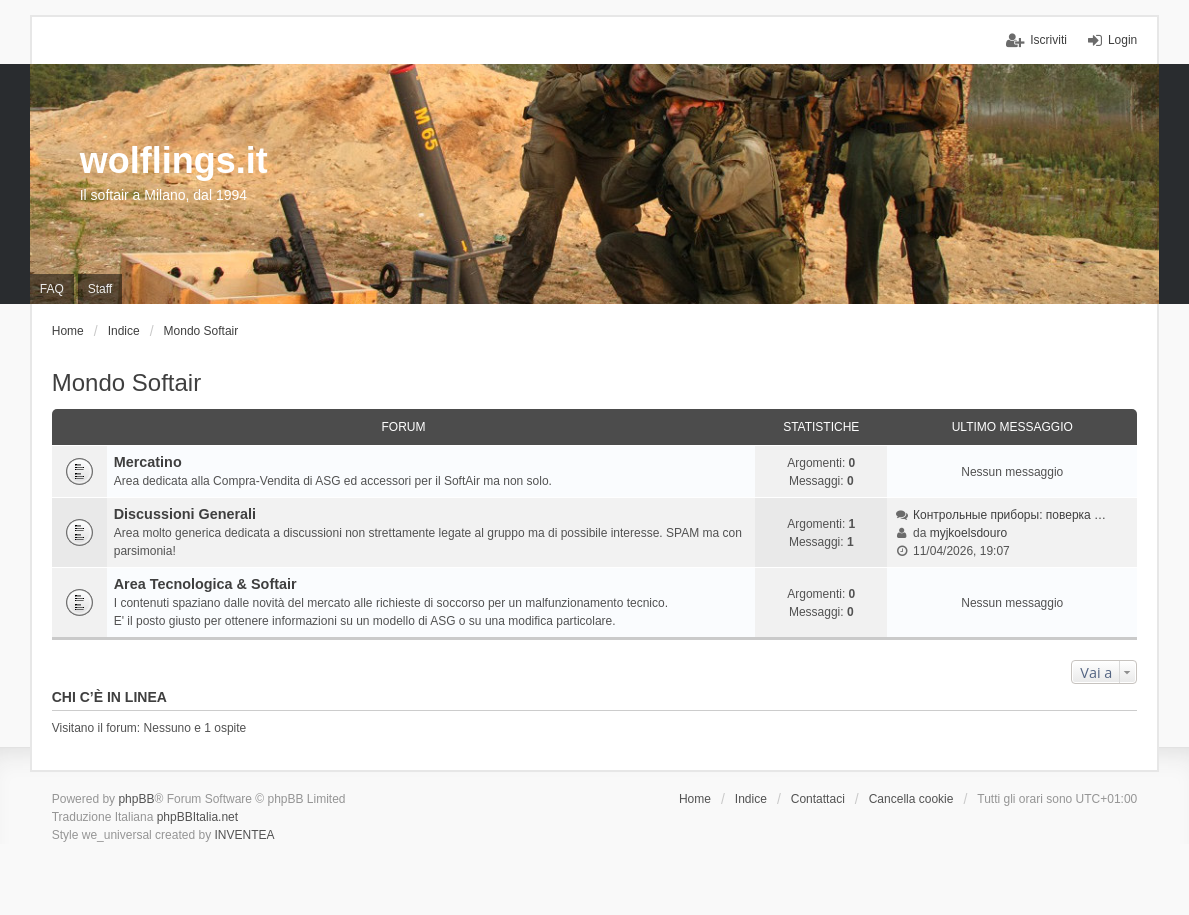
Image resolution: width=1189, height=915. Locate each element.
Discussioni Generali (185, 514)
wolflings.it (174, 160)
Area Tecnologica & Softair (205, 584)
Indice (751, 799)
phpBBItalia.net (197, 817)
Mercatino (148, 462)
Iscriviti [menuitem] (1048, 40)
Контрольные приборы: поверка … (1009, 515)
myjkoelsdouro (968, 533)
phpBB (136, 799)
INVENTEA (244, 835)
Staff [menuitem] (100, 289)
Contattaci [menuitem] (818, 799)
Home (695, 799)
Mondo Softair (126, 382)
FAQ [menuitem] (52, 289)
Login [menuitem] (1122, 40)
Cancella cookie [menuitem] (911, 799)
